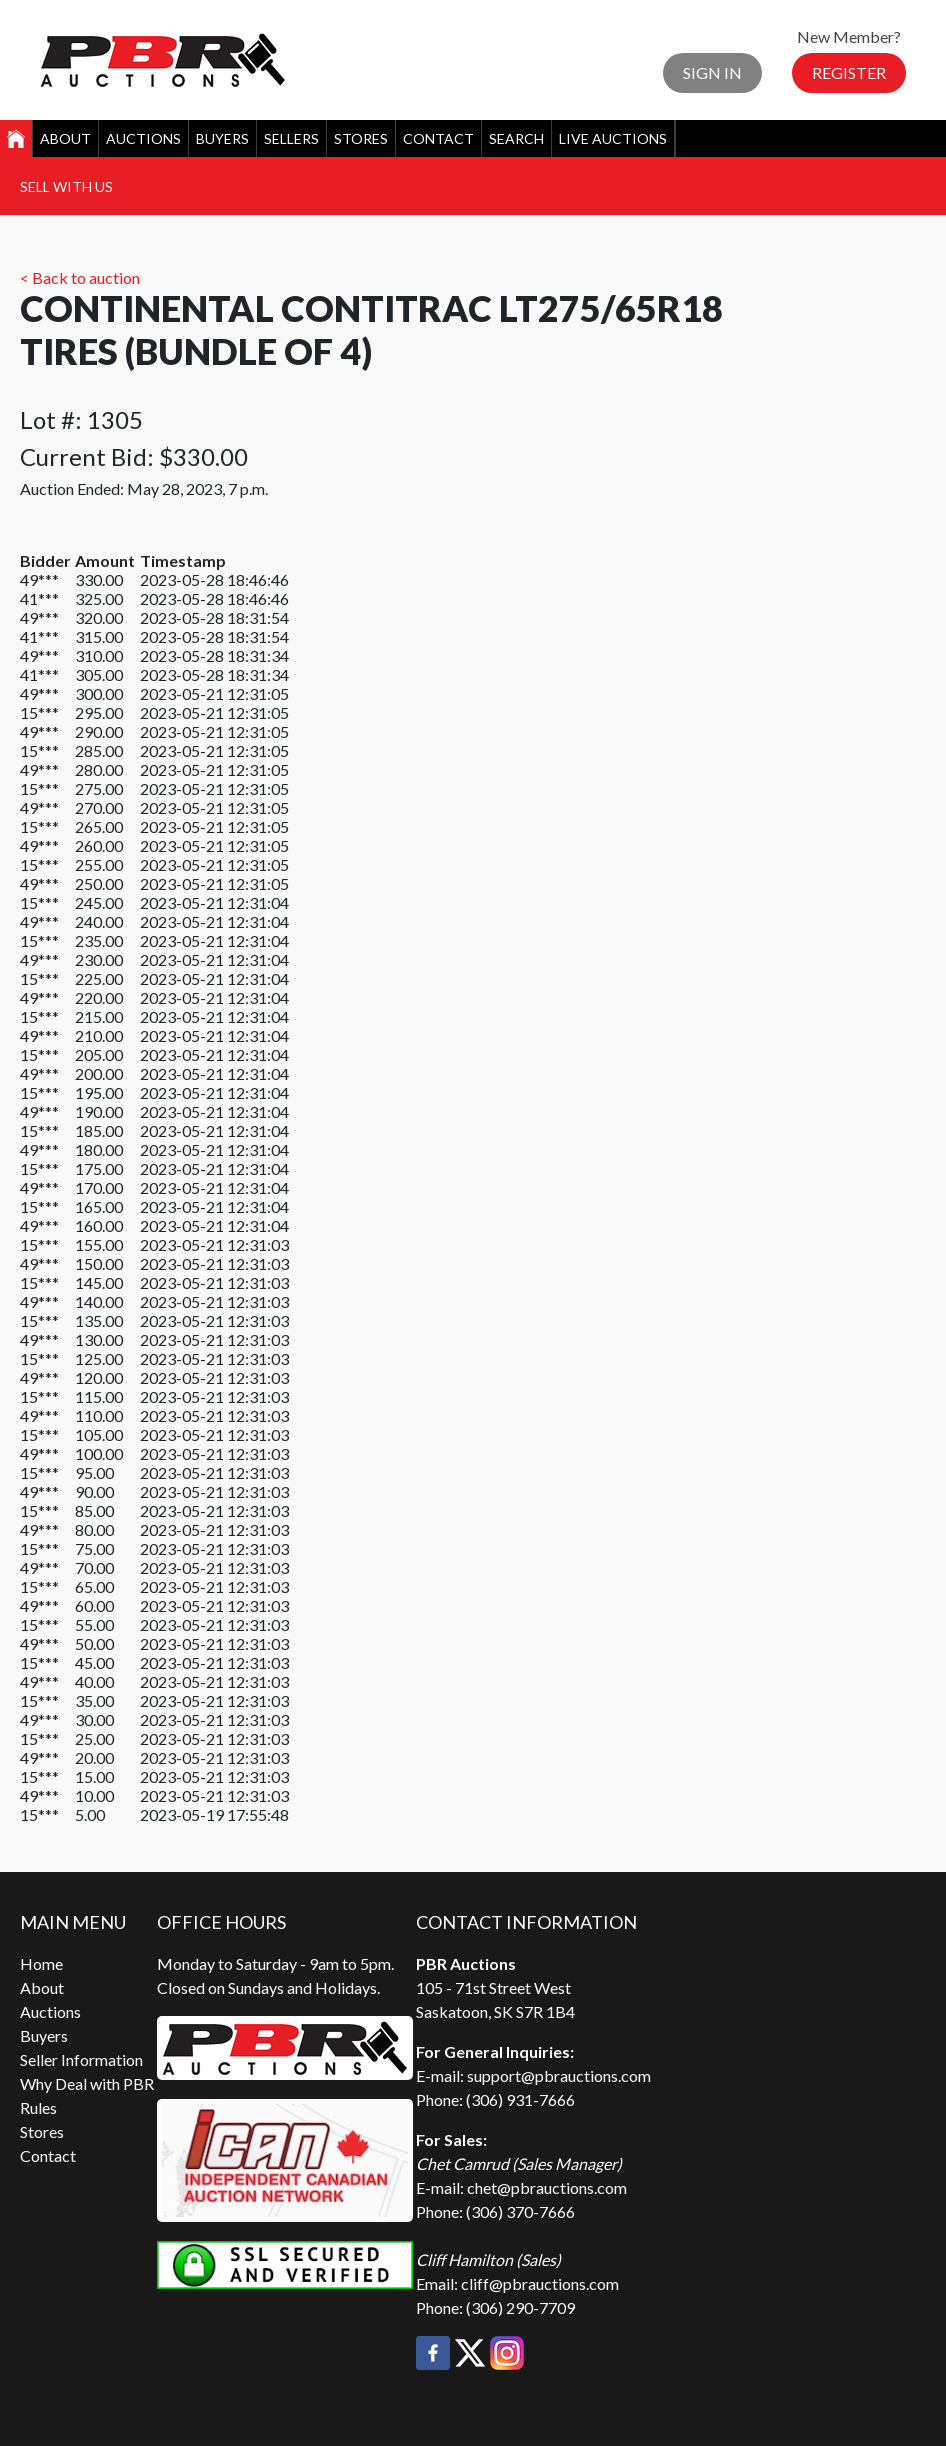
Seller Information (81, 2059)
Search (516, 138)
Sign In (712, 72)
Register (849, 72)
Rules (38, 2107)
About (65, 138)
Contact (438, 138)
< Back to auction (80, 277)
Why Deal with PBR (87, 2083)
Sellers (291, 138)
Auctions (143, 138)
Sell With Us (66, 186)
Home (41, 1963)
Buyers (222, 138)
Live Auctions (613, 138)
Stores (361, 138)
